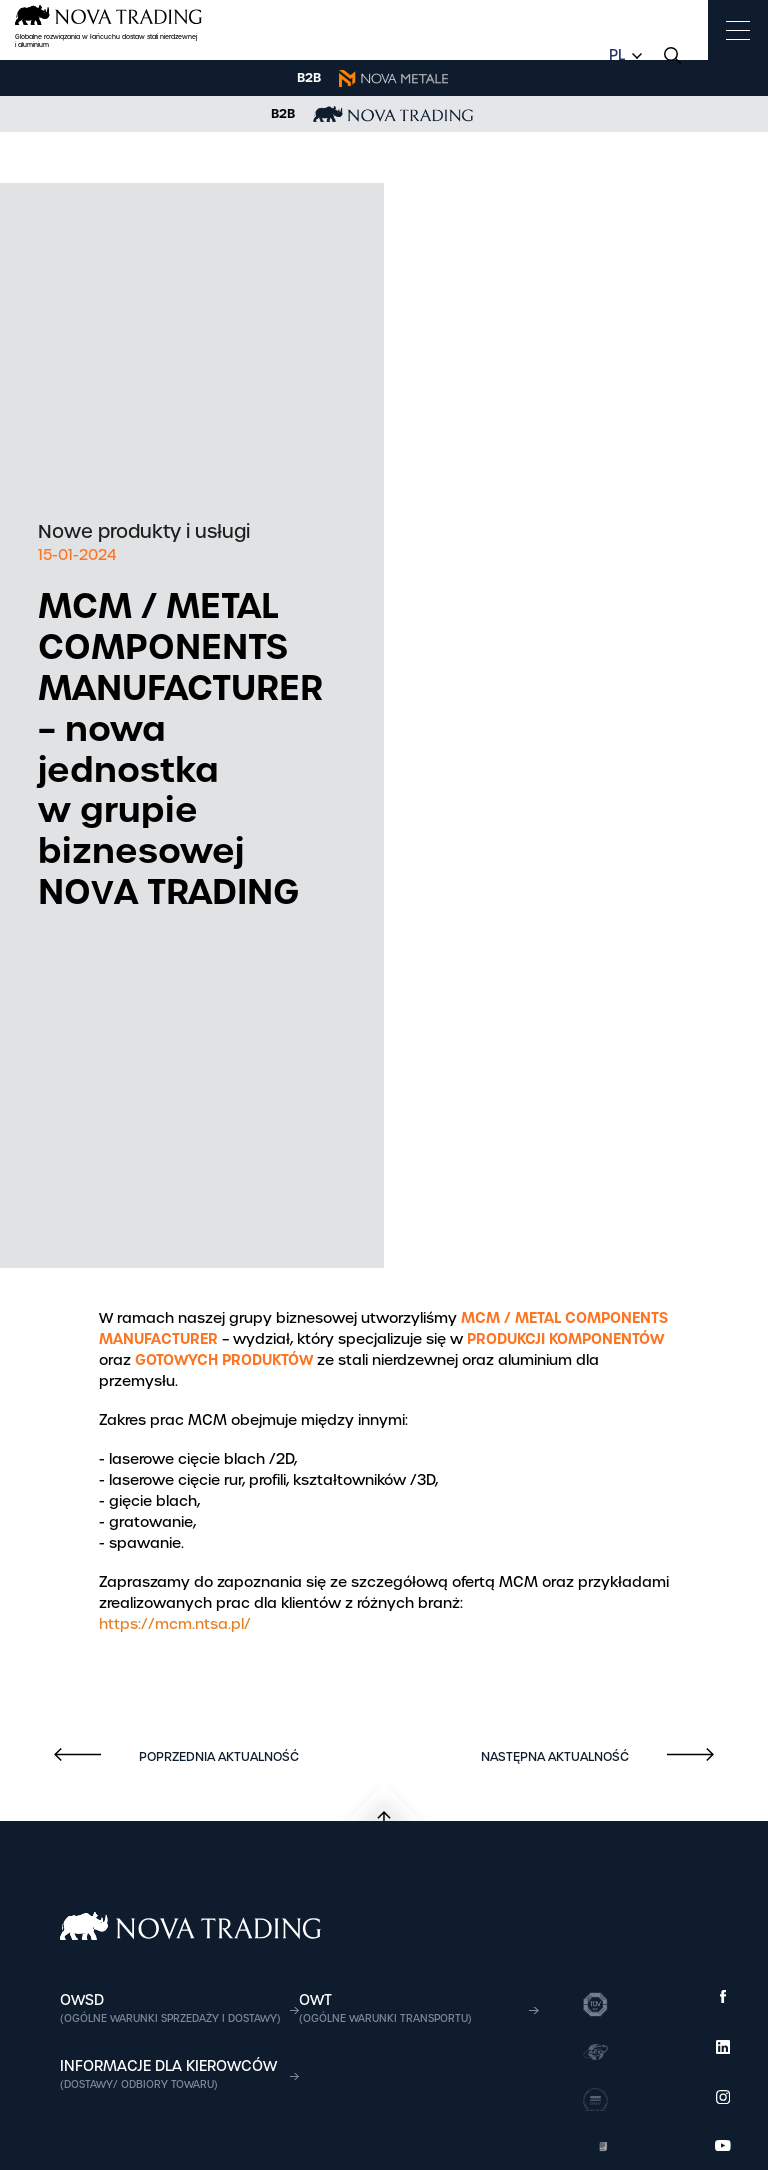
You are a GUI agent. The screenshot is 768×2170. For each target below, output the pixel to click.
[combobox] (623, 55)
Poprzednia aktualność (217, 1757)
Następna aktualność (556, 1757)
